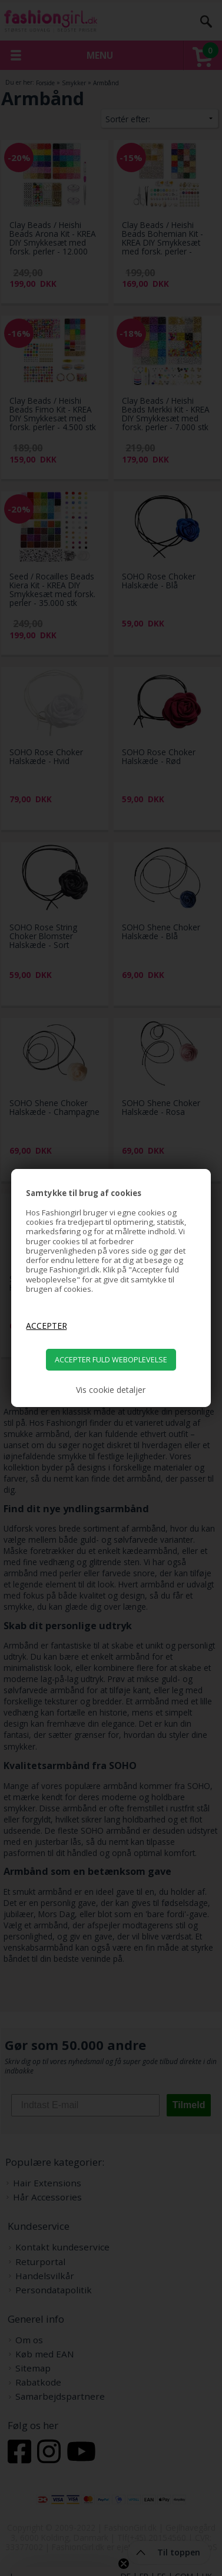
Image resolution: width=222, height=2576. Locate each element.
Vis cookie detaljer (110, 1390)
